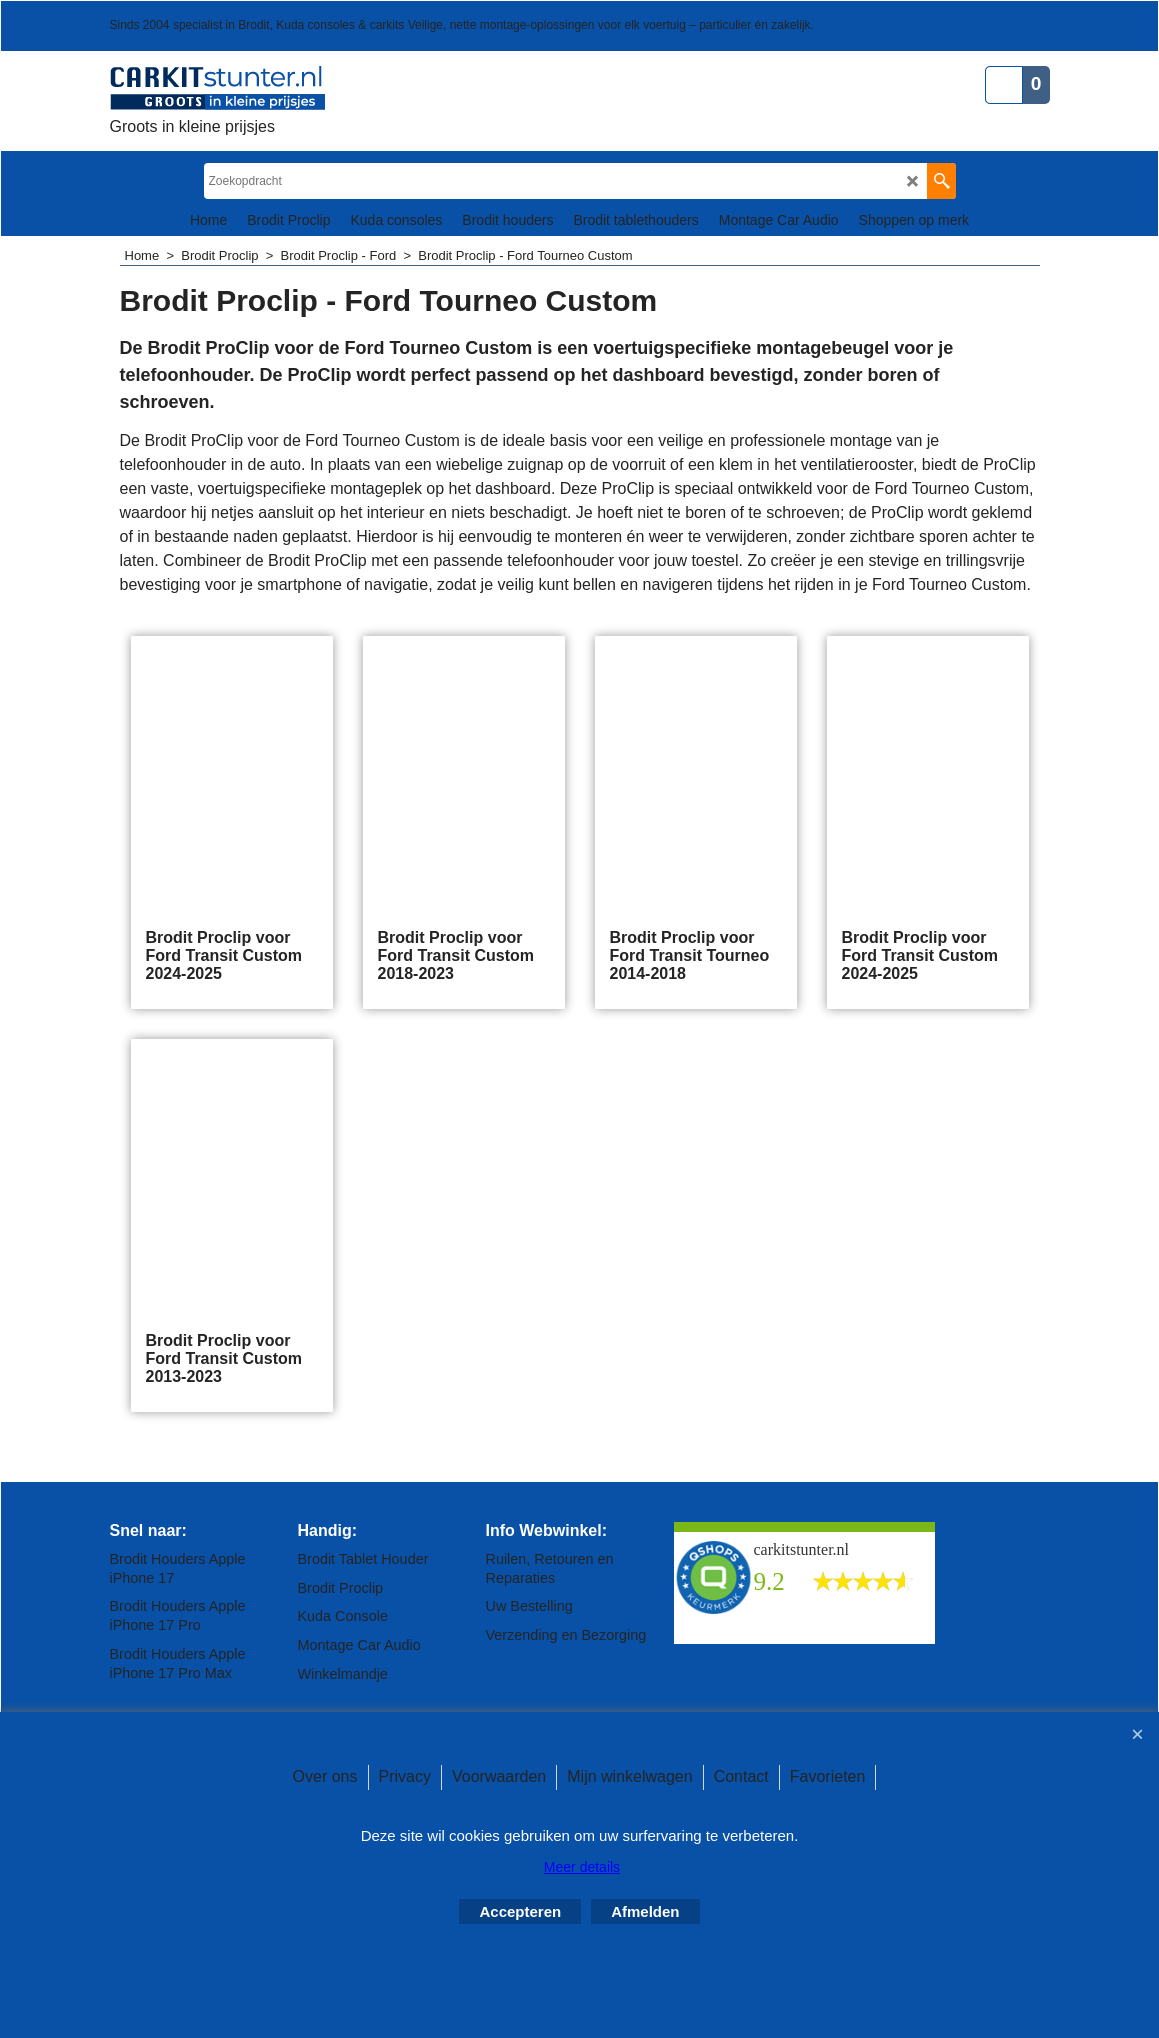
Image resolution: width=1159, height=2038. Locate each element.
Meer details (582, 1867)
